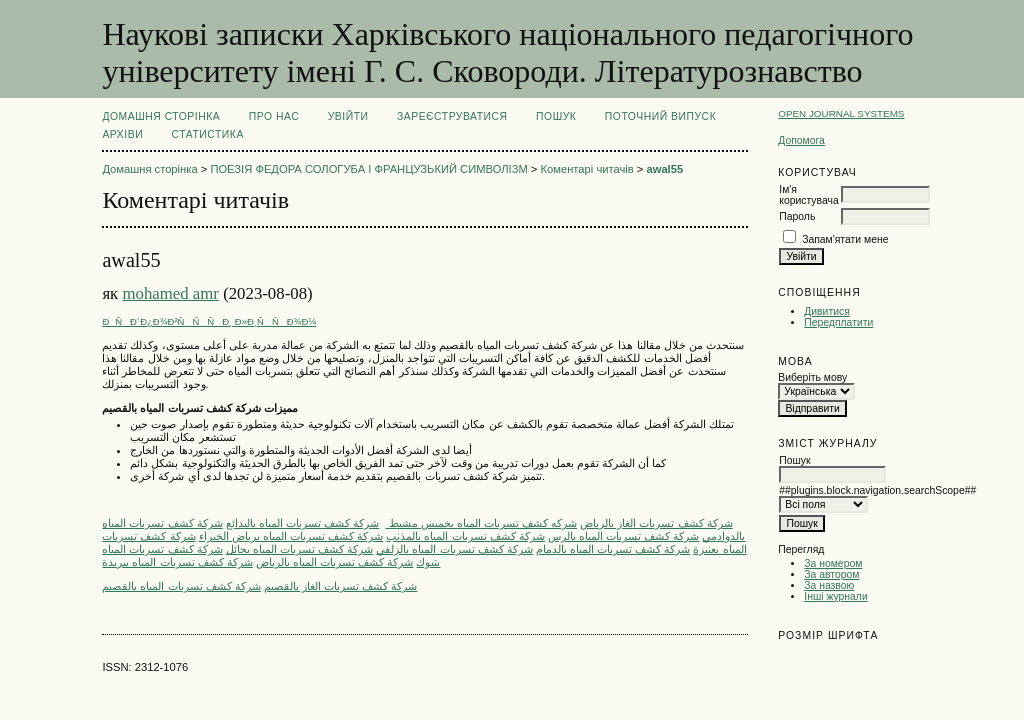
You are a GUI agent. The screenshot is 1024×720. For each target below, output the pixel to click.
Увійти (348, 116)
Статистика (208, 134)
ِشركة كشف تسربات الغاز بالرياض (656, 523)
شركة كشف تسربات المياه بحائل (299, 549)
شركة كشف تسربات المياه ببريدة (177, 562)
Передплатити (838, 322)
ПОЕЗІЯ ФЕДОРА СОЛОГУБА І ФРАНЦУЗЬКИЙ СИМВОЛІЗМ (368, 169)
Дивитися (827, 311)
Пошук (556, 116)
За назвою (829, 585)
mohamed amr (170, 293)
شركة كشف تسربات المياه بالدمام (613, 549)
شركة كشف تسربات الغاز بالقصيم (340, 586)
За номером (833, 563)
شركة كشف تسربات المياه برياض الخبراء (291, 536)
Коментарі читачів (587, 169)
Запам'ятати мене (845, 239)
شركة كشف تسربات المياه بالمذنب (465, 536)
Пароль (797, 216)
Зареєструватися (452, 116)
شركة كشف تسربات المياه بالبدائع (302, 523)
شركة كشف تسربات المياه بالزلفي (454, 549)
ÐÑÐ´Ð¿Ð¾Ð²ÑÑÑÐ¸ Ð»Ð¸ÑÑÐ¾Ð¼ (209, 321)
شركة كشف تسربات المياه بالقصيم (181, 586)
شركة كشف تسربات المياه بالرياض (334, 562)
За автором (831, 574)
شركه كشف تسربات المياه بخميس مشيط (481, 523)
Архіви (122, 134)
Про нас (274, 116)
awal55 (664, 169)
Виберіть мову (812, 377)
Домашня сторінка (161, 116)
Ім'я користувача (808, 195)
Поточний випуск (660, 116)
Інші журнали (835, 596)
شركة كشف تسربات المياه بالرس (623, 536)
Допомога (801, 140)
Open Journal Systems (841, 113)
